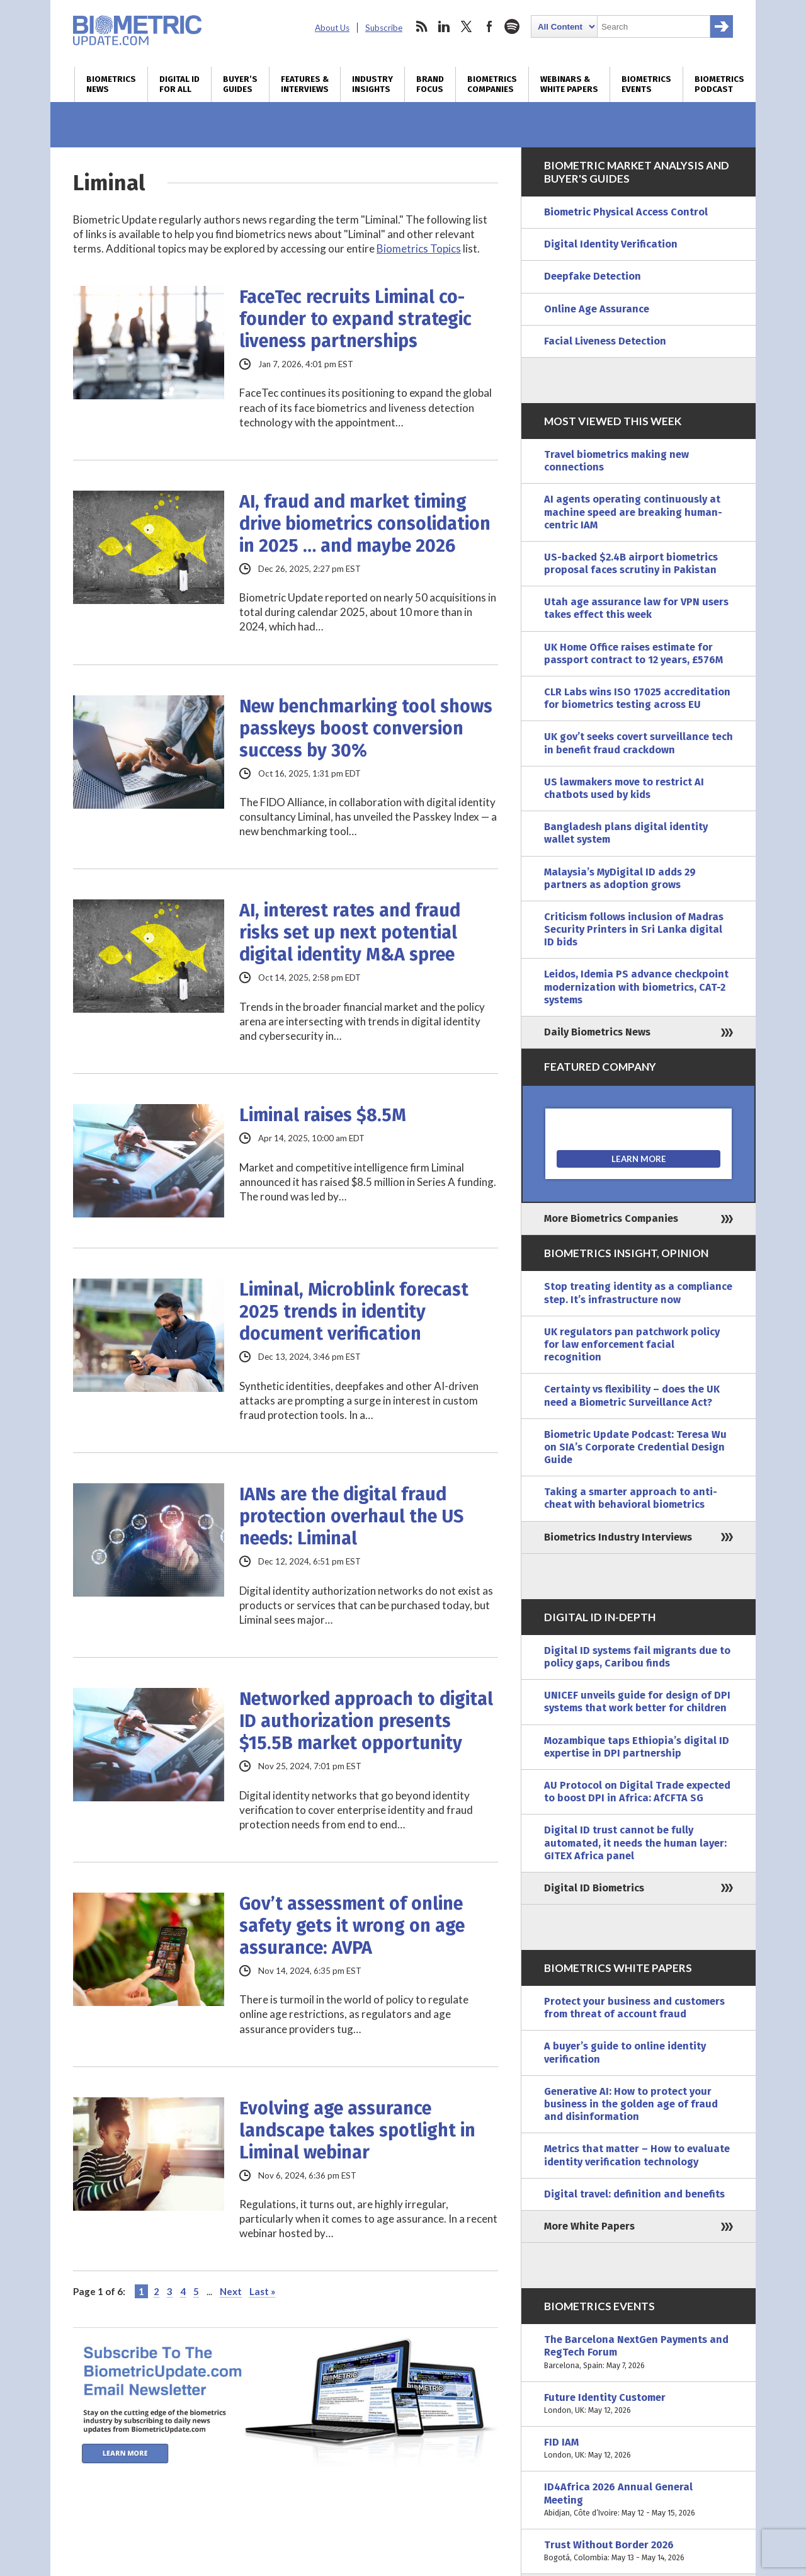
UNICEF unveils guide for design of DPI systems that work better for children (637, 1701)
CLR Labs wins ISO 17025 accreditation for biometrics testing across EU (637, 698)
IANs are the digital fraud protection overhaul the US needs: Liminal (351, 1516)
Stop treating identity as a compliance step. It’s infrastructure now (638, 1292)
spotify (512, 26)
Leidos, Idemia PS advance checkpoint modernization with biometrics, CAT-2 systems (636, 986)
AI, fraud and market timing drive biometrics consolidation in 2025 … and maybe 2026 (365, 524)
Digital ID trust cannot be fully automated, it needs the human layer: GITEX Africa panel (635, 1842)
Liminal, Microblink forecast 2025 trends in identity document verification (353, 1312)
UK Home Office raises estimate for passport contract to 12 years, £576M (633, 653)
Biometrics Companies (492, 84)
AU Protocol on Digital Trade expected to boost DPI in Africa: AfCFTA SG (637, 1791)
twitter (466, 26)
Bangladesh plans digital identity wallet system (626, 833)
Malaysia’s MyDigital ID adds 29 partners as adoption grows (620, 878)
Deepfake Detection (592, 276)
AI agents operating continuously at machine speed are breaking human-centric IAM (633, 511)
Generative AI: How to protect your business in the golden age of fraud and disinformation (631, 2104)
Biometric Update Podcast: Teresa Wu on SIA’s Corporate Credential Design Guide (635, 1447)
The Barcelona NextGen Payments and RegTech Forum (638, 2353)
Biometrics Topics (419, 248)
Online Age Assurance (596, 309)
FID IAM (638, 2448)
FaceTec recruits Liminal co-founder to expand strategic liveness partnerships (355, 319)
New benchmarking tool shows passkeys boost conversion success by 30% (365, 728)
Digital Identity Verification (611, 244)
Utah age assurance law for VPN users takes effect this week (636, 608)
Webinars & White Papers (569, 84)
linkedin (444, 26)
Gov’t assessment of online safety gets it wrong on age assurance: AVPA (352, 1926)
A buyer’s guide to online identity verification (625, 2052)
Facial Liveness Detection (605, 341)
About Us (332, 28)
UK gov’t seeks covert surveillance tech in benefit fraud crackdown (638, 743)
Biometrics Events (646, 84)
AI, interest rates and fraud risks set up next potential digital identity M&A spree (349, 932)
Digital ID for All (179, 84)
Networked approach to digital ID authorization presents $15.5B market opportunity (366, 1721)
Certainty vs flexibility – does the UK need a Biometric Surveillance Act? (632, 1395)
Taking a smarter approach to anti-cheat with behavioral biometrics (630, 1498)
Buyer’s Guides (240, 84)
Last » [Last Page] (262, 2291)
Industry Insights (372, 84)
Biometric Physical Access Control (626, 212)
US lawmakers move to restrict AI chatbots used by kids (624, 788)
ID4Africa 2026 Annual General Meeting (638, 2500)
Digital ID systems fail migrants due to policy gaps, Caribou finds (637, 1656)
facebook (489, 26)
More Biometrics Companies (611, 1218)
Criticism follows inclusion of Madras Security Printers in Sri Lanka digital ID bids (634, 929)
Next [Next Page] (231, 2291)
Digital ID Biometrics (594, 1888)
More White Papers (589, 2226)
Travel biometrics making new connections (616, 460)
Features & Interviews (305, 84)
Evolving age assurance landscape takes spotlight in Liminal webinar (357, 2130)
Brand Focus (430, 84)
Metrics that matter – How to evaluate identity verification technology (637, 2155)
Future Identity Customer (638, 2404)
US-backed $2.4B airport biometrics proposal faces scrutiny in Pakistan (631, 563)
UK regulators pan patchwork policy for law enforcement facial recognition (632, 1344)
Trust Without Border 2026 (638, 2551)
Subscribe (383, 28)
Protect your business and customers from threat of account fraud (634, 2007)
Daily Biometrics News (597, 1032)
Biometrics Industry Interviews (618, 1537)
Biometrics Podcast (719, 84)
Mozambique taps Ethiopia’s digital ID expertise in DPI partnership (636, 1747)
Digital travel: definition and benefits (634, 2194)
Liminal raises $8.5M (322, 1115)
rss (421, 26)
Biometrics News (111, 84)
